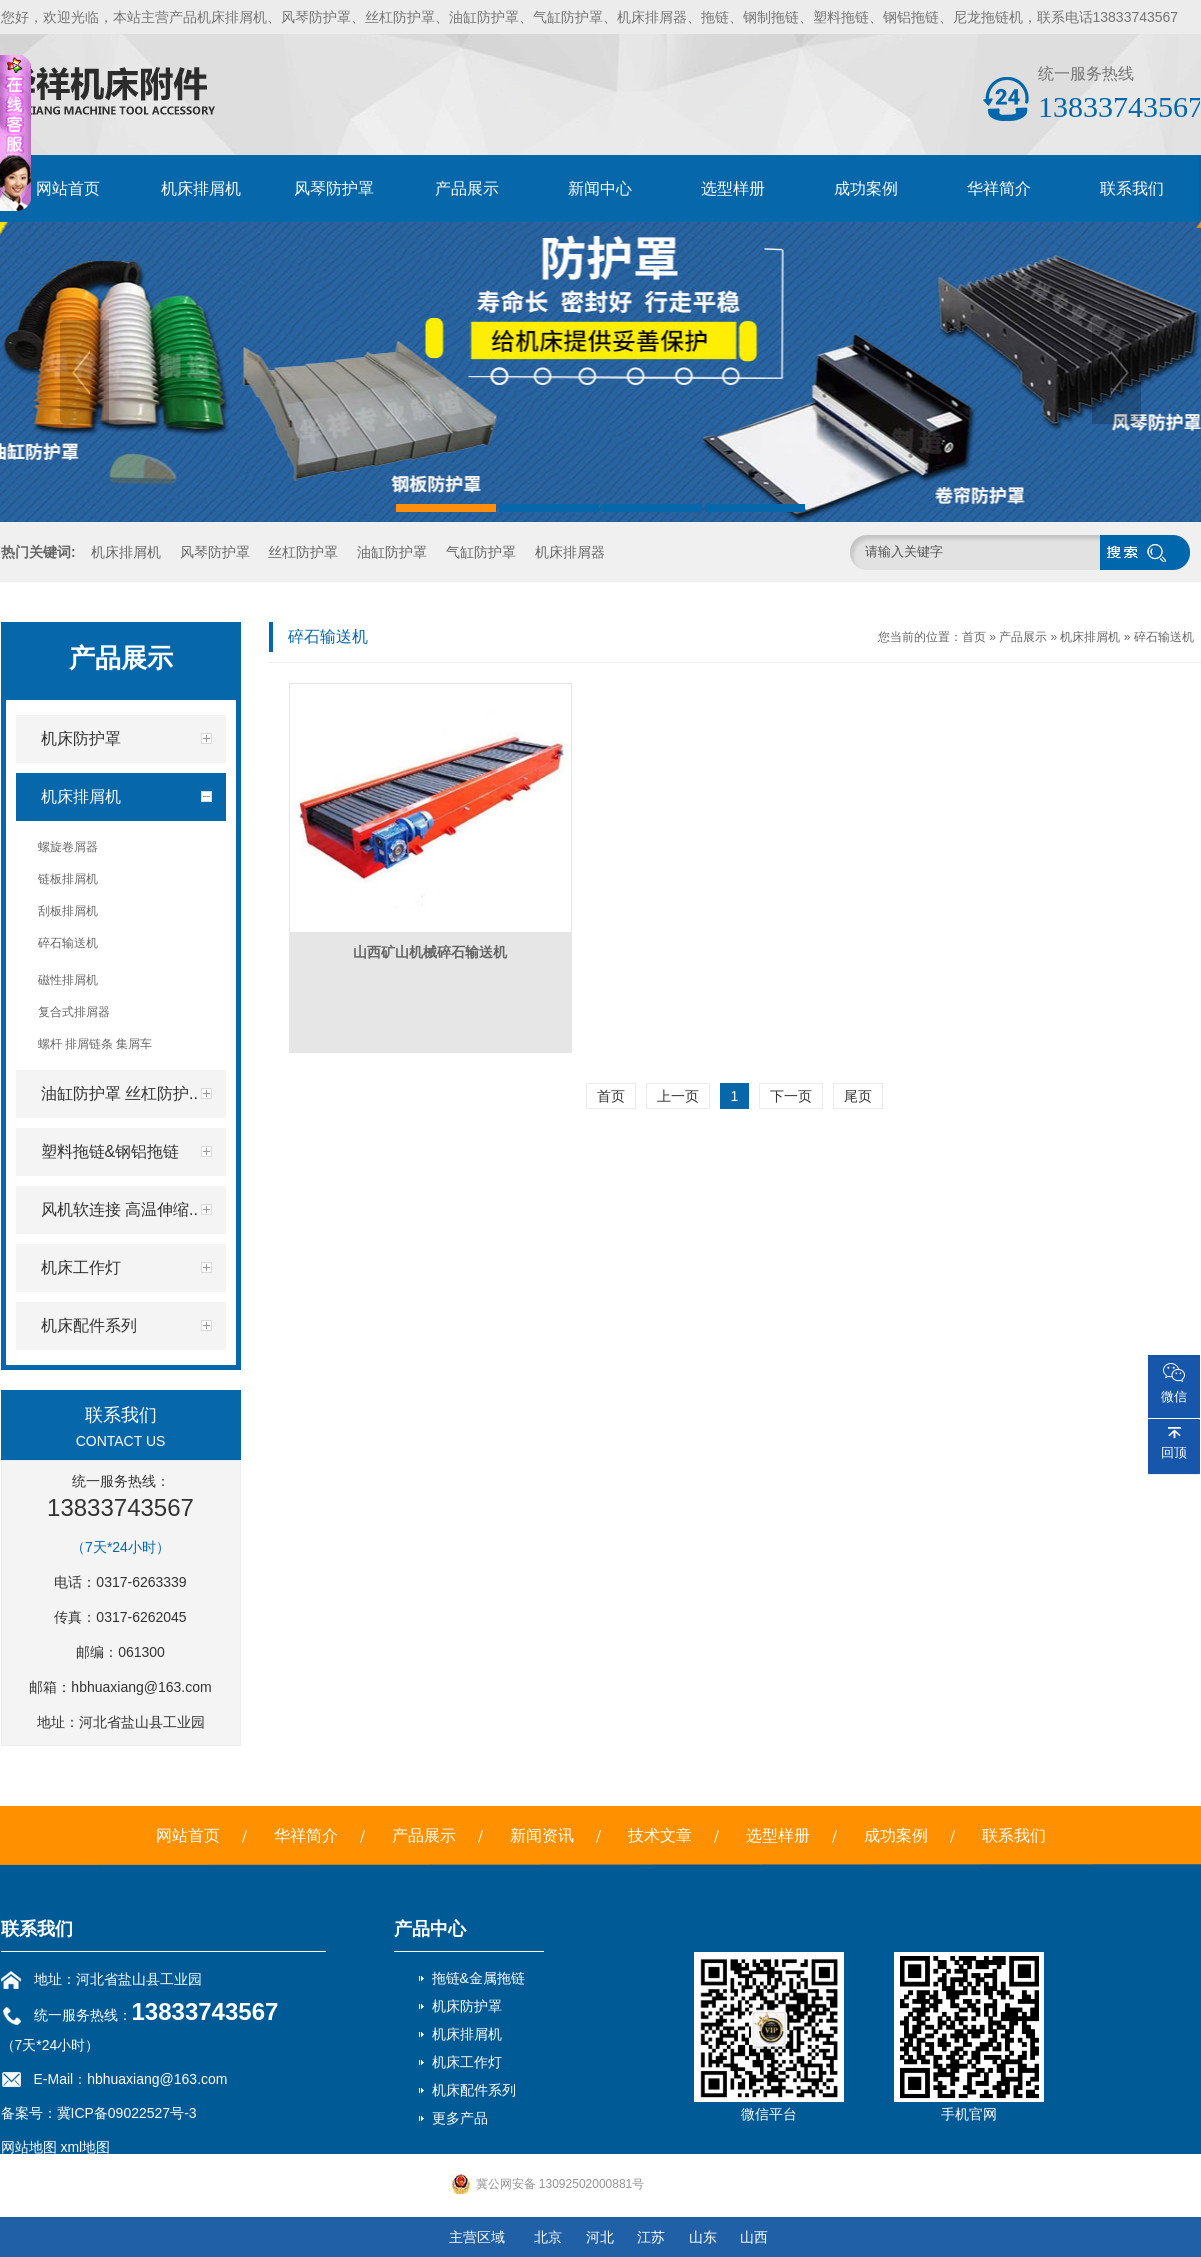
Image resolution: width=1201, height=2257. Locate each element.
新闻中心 (600, 188)
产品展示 (467, 188)
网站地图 (29, 2147)
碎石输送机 (1164, 637)
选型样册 (733, 188)
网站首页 (68, 188)
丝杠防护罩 (303, 552)
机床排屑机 (201, 188)
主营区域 (477, 2237)
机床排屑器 (570, 552)
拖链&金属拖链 (478, 1978)
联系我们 (1132, 188)
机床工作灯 (467, 2062)
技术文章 (660, 1835)
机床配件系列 (474, 2090)
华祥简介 (999, 188)
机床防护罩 (467, 2006)
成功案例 (866, 188)
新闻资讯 (542, 1835)
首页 (974, 637)
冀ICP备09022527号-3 (127, 2113)
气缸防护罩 (481, 552)
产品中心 (430, 1929)
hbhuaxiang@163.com (141, 1687)
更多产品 (460, 2118)
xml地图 (85, 2147)
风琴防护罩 (334, 188)
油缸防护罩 (392, 552)
